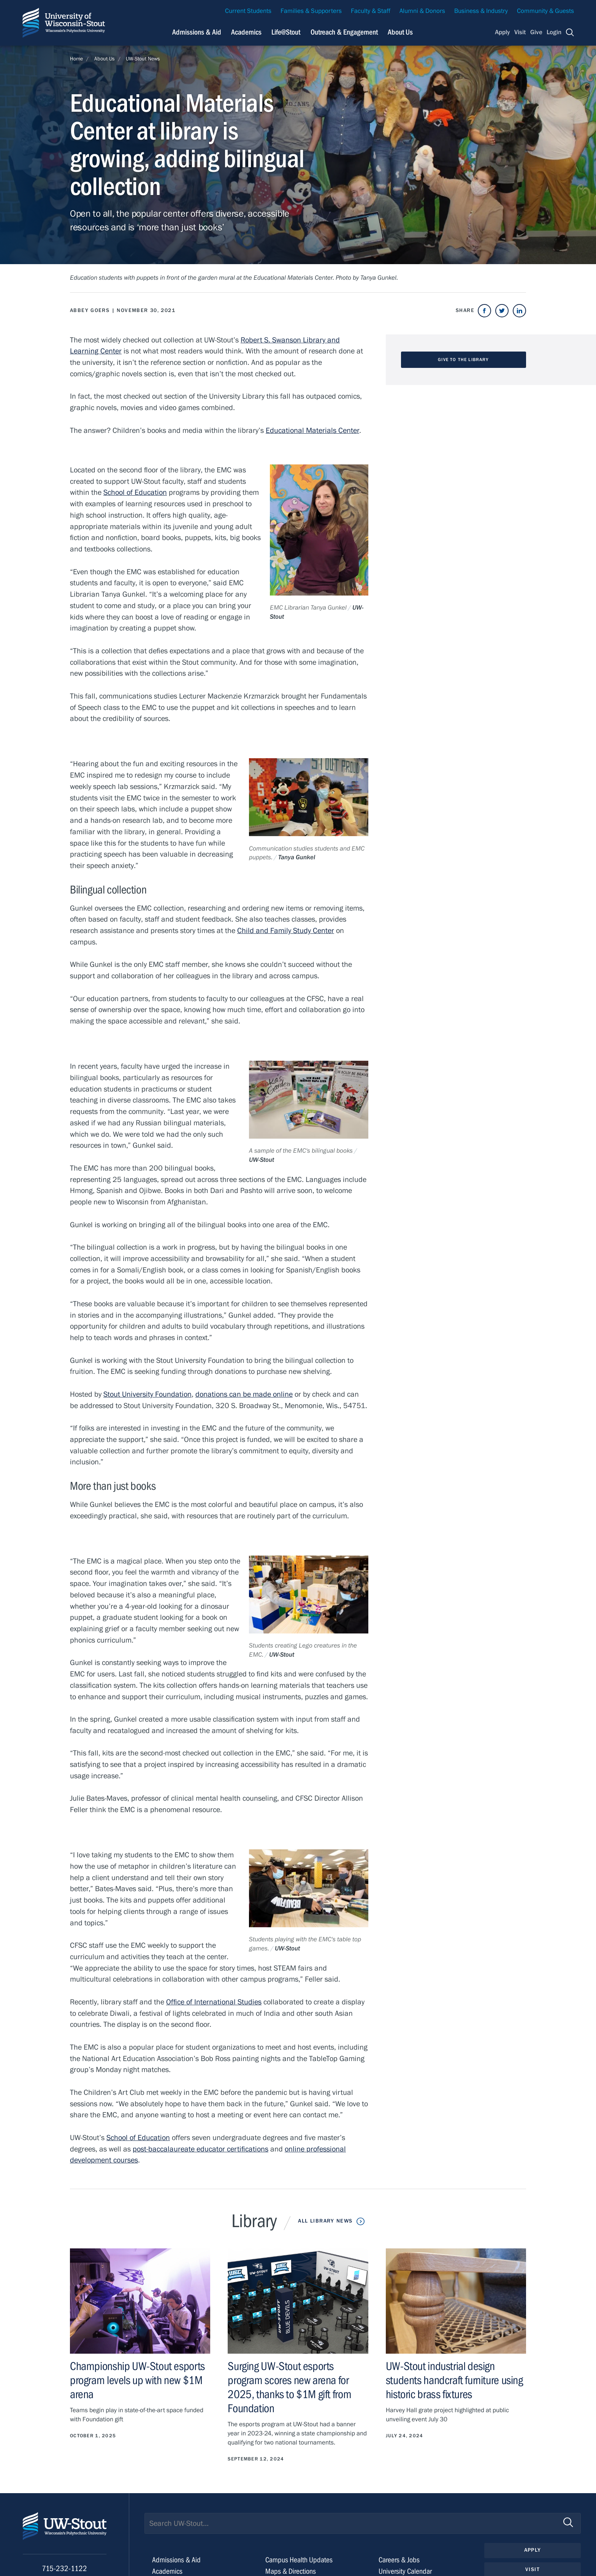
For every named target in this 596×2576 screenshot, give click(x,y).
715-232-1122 (64, 2568)
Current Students (248, 11)
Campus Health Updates (299, 2559)
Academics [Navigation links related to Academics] (246, 32)
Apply (502, 32)
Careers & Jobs (399, 2559)
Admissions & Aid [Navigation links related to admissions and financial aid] (196, 32)
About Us (400, 32)
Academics (167, 2571)
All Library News (325, 2221)
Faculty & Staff (370, 11)
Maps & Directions (290, 2571)
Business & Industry (481, 11)
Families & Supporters (311, 11)
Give (536, 32)
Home (76, 59)
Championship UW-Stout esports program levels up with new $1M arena (137, 2380)
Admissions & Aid (176, 2559)
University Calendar (405, 2571)
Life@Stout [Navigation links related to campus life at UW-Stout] (285, 32)
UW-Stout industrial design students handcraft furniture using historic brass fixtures (454, 2380)
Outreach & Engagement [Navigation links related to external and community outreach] (344, 32)
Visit (520, 32)
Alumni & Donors (422, 11)
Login (554, 32)
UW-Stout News (143, 59)
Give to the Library (463, 359)
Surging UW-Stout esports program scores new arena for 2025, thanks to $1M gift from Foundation (289, 2387)
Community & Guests (545, 11)
